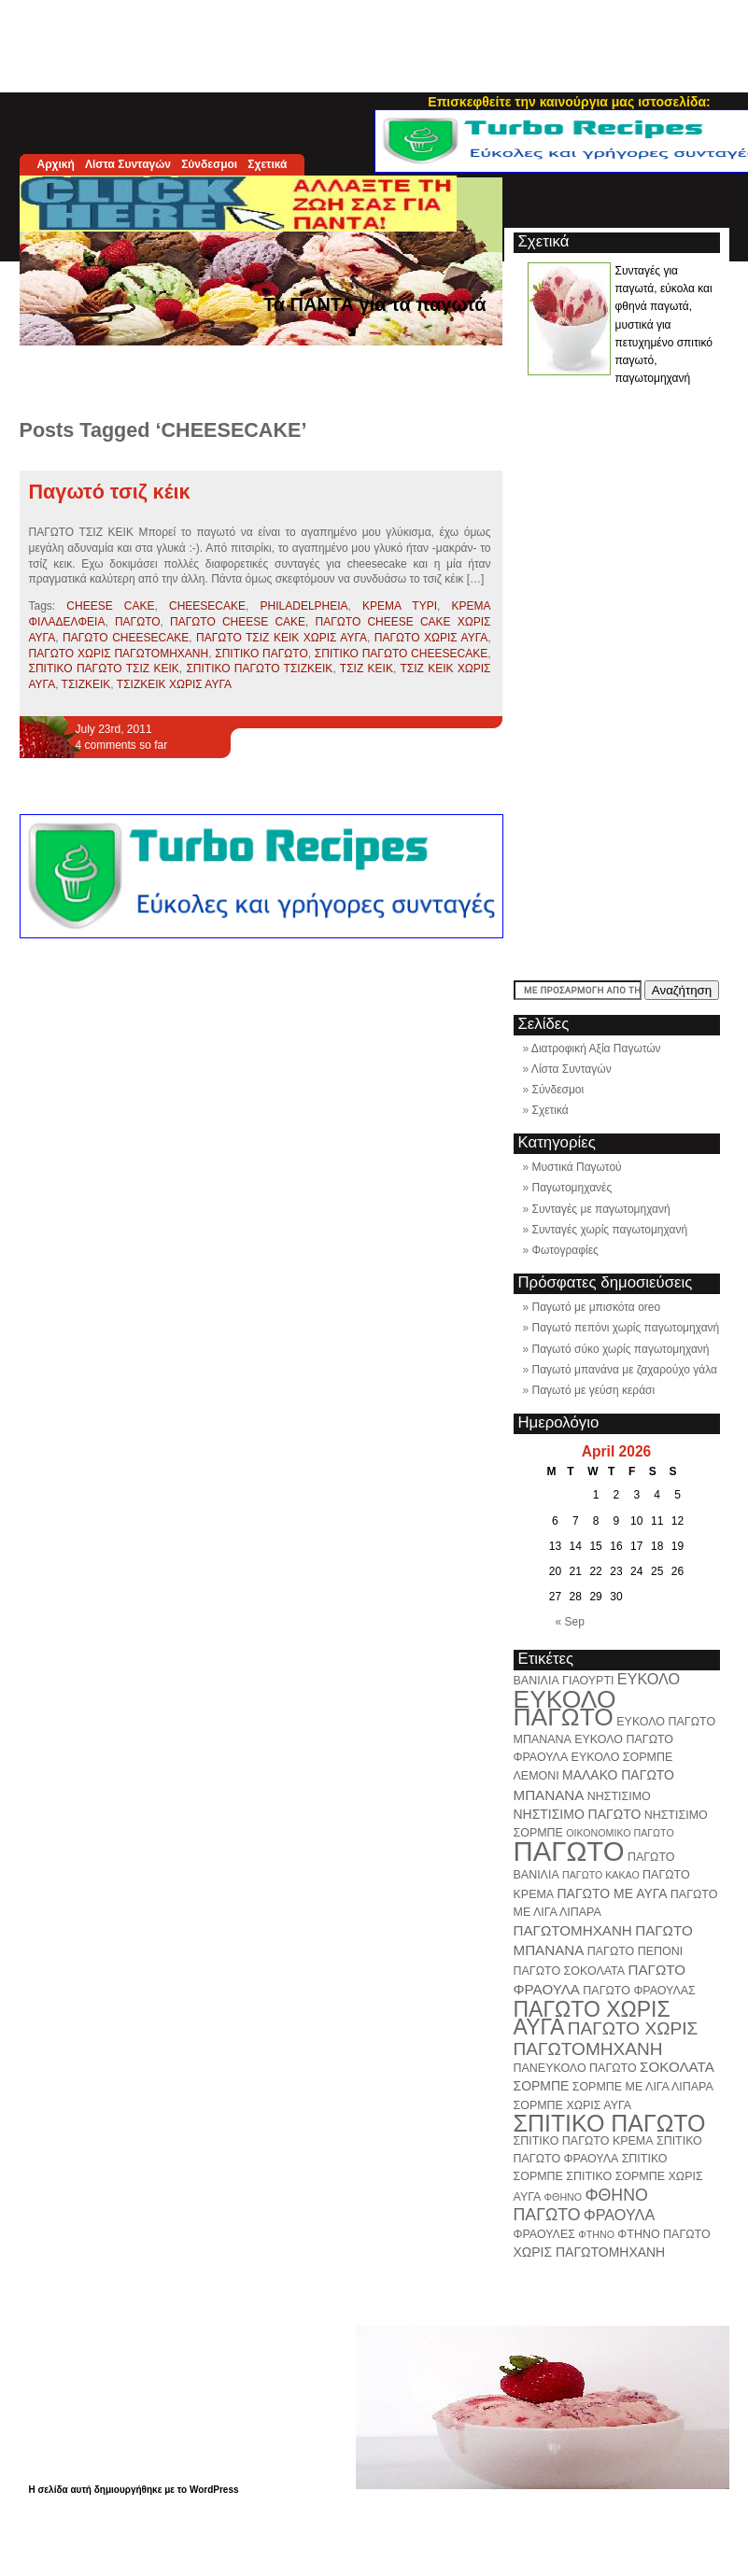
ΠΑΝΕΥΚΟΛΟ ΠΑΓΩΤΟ (575, 2068)
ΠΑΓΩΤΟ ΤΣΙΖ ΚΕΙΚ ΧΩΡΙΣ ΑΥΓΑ (281, 637)
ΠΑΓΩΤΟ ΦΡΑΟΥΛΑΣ (639, 1990)
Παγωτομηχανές (572, 1187)
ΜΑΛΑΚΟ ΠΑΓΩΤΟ (618, 1774)
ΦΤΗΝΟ (596, 2234)
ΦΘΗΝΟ (563, 2197)
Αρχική (56, 164)
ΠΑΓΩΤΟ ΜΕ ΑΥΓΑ (612, 1893)
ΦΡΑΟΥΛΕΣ (544, 2234)
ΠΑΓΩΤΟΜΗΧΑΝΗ (573, 1930)
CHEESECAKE (207, 605)
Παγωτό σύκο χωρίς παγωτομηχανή (621, 1349)
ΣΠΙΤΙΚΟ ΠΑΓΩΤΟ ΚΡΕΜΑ (584, 2140)
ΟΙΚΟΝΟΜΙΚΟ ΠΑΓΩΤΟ (619, 1832)
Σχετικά (267, 164)
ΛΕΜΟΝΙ (536, 1775)
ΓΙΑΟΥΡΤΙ (588, 1680)
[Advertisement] (374, 42)
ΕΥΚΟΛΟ (648, 1678)
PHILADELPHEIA (304, 605)
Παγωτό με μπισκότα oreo (596, 1307)
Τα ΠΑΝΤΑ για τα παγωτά (375, 304)
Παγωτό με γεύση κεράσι (594, 1390)
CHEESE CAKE (110, 605)
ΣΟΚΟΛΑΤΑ (677, 2067)
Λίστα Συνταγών (128, 164)
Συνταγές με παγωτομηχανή (601, 1209)
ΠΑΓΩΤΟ (138, 621)
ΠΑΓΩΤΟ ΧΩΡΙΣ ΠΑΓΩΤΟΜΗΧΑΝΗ (119, 653)
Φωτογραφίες (565, 1250)
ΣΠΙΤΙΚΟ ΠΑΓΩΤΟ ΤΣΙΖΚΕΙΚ (259, 668)
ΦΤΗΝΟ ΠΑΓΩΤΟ (663, 2234)
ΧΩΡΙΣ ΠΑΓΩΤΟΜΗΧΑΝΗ (590, 2252)
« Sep (570, 1621)
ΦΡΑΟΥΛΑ (619, 2214)
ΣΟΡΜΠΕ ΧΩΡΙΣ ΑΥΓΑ (573, 2105)
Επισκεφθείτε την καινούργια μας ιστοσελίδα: (569, 101)
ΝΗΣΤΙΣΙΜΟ (619, 1796)
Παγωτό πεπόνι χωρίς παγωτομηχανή (626, 1327)
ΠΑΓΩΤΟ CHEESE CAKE (237, 621)
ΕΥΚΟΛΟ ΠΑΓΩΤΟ (565, 1708)
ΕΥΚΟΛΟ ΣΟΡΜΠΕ (622, 1757)
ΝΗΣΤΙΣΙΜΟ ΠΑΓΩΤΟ (578, 1814)
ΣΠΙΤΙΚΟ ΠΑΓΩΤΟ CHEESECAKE (401, 653)
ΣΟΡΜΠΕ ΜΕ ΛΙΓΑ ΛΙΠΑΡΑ (642, 2086)
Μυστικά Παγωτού (577, 1167)
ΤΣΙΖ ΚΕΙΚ (366, 668)
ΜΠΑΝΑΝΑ (549, 1795)
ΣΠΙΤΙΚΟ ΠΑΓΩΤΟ (261, 653)
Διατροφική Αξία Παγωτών (596, 1048)
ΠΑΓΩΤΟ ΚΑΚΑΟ (601, 1874)
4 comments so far (122, 745)
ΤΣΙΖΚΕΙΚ (86, 684)
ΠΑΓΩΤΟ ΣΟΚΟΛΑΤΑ (570, 1971)
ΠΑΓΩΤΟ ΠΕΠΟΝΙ (635, 1951)
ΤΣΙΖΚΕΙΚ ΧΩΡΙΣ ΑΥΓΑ (174, 684)
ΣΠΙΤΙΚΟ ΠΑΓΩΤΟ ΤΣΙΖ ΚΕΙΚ (104, 668)
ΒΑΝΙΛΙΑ (536, 1680)
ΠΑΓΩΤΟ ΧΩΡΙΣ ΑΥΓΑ (430, 637)
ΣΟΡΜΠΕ (542, 2085)
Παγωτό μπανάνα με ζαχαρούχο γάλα (624, 1369)
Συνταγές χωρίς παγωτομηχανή (610, 1229)
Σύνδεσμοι (209, 164)
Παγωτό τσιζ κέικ (110, 491)
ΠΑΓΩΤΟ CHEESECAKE (126, 637)
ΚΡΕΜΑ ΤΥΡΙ (399, 605)
